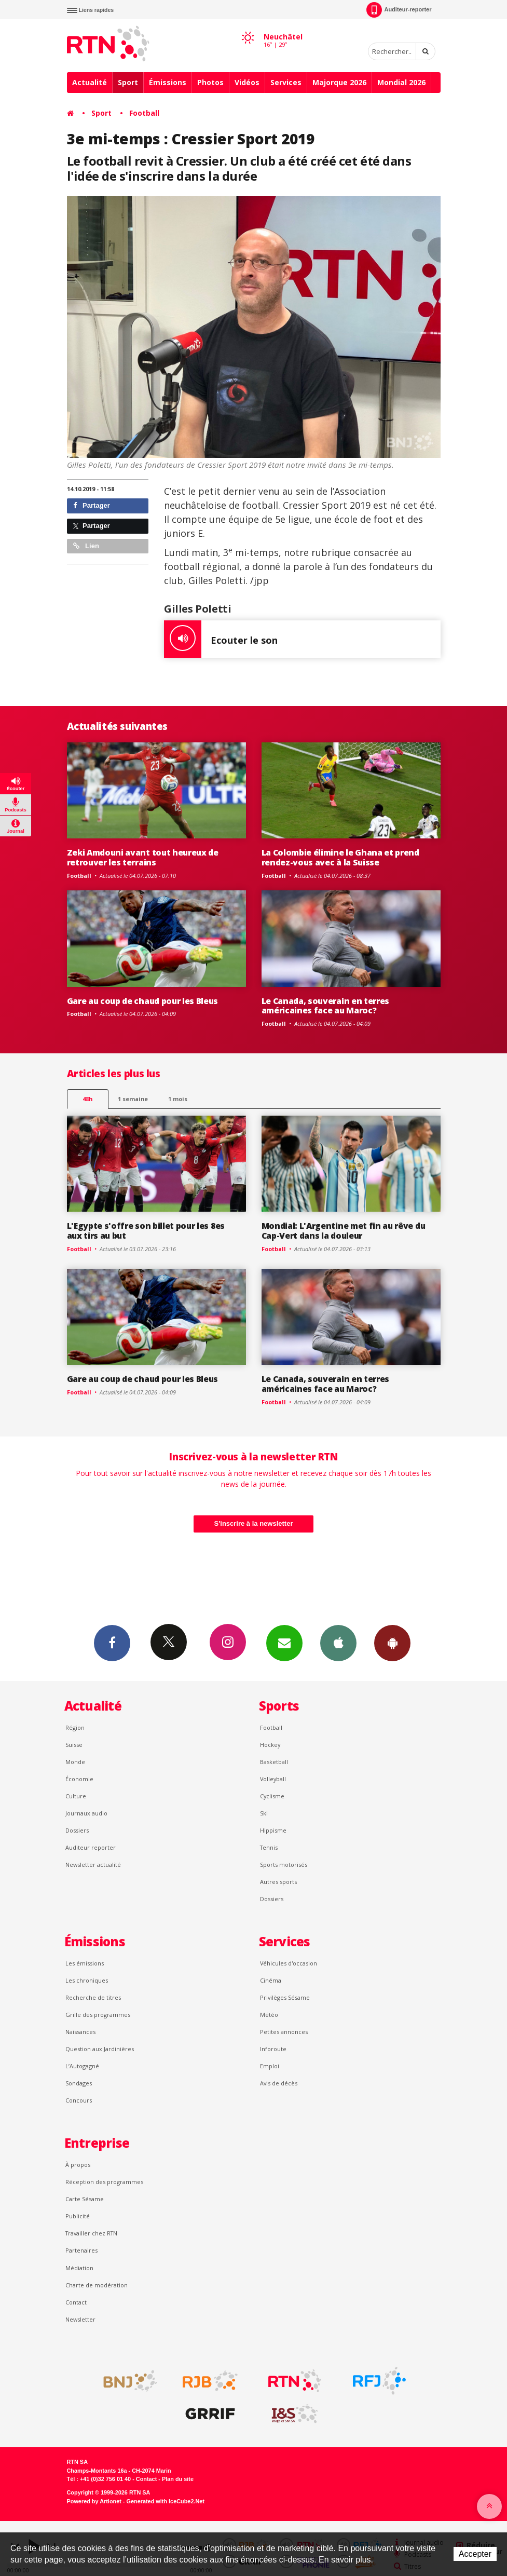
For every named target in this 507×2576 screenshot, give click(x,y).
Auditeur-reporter (398, 10)
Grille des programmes (97, 2014)
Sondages (78, 2083)
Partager (91, 505)
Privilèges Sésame (285, 1997)
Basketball (274, 1761)
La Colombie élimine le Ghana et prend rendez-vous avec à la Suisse (340, 857)
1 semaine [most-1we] (133, 1099)
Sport (128, 82)
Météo (269, 2014)
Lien (86, 546)
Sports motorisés (283, 1864)
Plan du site (178, 2479)
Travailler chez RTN (91, 2233)
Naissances (80, 2031)
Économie (79, 1778)
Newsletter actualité (93, 1864)
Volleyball (273, 1778)
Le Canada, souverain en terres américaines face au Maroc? (326, 1005)
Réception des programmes (104, 2181)
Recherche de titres (93, 1997)
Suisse (74, 1744)
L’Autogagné (82, 2066)
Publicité (77, 2216)
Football (144, 113)
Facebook (112, 1642)
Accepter (475, 2554)
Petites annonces (284, 2031)
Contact (76, 2302)
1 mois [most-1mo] (177, 1099)
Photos (210, 82)
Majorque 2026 (339, 82)
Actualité (89, 82)
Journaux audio (86, 1813)
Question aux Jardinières (99, 2048)
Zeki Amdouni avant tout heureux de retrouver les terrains (142, 857)
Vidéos (247, 82)
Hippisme (273, 1830)
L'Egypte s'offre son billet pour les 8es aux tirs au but (146, 1230)
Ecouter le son (221, 639)
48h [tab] (87, 1099)
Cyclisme (272, 1796)
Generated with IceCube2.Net (165, 2501)
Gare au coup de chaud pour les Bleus (142, 1001)
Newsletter (80, 2319)
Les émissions (84, 1963)
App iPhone (338, 1642)
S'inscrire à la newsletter (253, 1523)
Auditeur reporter (90, 1847)
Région (75, 1727)
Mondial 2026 (401, 82)
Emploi (269, 2066)
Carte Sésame (84, 2198)
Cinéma (270, 1980)
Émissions (167, 82)
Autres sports (278, 1881)
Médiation (79, 2268)
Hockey (270, 1744)
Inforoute (273, 2048)
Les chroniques (86, 1980)
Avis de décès (278, 2083)
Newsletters (284, 1642)
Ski (264, 1813)
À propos (77, 2164)
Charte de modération (96, 2285)
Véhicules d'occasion (288, 1963)
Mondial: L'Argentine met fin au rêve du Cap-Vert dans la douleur (344, 1230)
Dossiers (77, 1830)
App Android (392, 1642)
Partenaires (81, 2250)
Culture (75, 1796)
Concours (78, 2100)
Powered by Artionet (94, 2501)
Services (286, 82)
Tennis (269, 1847)
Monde (75, 1761)
